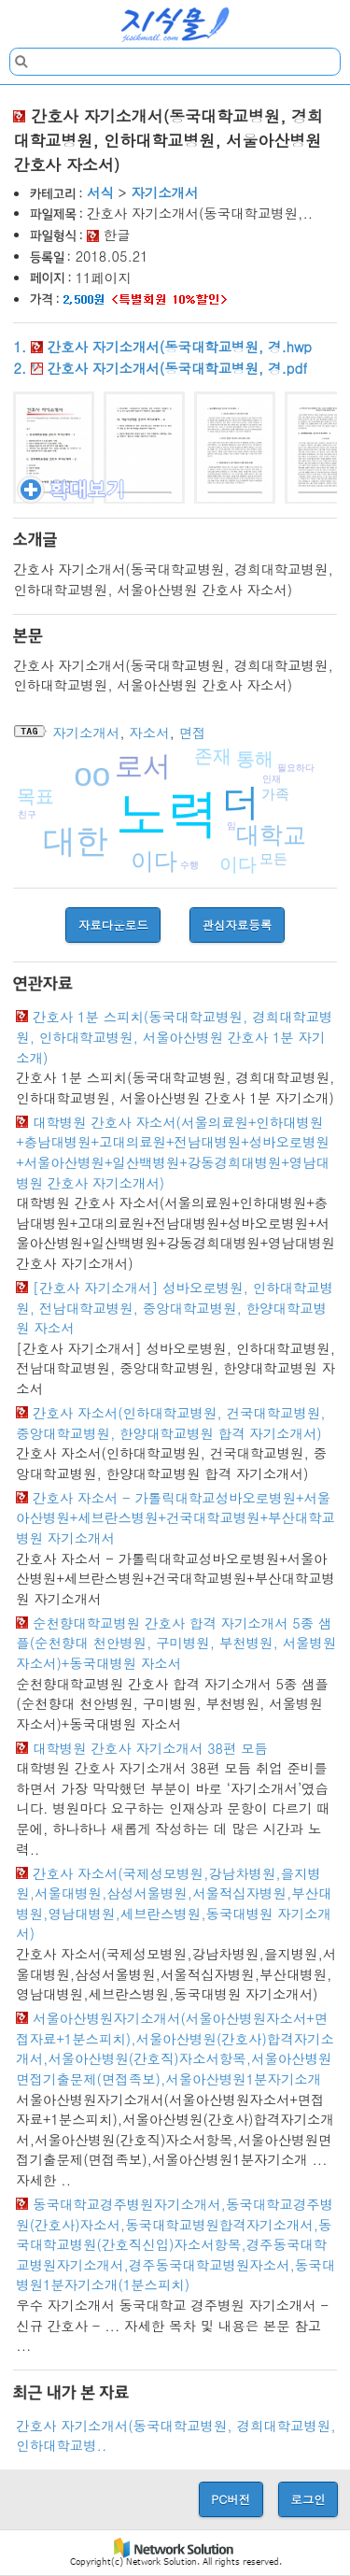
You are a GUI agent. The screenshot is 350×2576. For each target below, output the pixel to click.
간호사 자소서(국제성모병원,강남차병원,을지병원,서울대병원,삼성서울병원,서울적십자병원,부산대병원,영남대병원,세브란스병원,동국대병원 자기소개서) (173, 1903)
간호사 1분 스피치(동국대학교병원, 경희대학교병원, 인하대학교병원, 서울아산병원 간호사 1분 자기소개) (174, 1036)
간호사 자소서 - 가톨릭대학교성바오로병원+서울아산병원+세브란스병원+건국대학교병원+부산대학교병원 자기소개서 (175, 1517)
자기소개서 (164, 192)
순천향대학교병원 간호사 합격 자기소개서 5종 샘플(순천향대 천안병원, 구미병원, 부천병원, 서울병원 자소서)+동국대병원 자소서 (176, 1643)
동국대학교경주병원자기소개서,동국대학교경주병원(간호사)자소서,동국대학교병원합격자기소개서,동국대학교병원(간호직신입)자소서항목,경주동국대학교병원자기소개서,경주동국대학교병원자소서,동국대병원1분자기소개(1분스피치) (175, 2244)
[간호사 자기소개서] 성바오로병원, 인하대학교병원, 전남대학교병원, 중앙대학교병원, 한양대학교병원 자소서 (174, 1307)
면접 (192, 732)
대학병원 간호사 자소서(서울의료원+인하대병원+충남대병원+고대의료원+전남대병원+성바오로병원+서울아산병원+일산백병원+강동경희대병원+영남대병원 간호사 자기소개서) (172, 1152)
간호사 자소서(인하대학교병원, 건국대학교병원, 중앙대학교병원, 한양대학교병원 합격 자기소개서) (170, 1423)
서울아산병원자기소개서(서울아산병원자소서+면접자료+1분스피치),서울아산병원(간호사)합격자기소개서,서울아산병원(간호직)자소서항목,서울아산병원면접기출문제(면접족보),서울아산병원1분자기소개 (175, 2048)
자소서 (149, 732)
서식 (100, 192)
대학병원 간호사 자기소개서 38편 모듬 (150, 1748)
